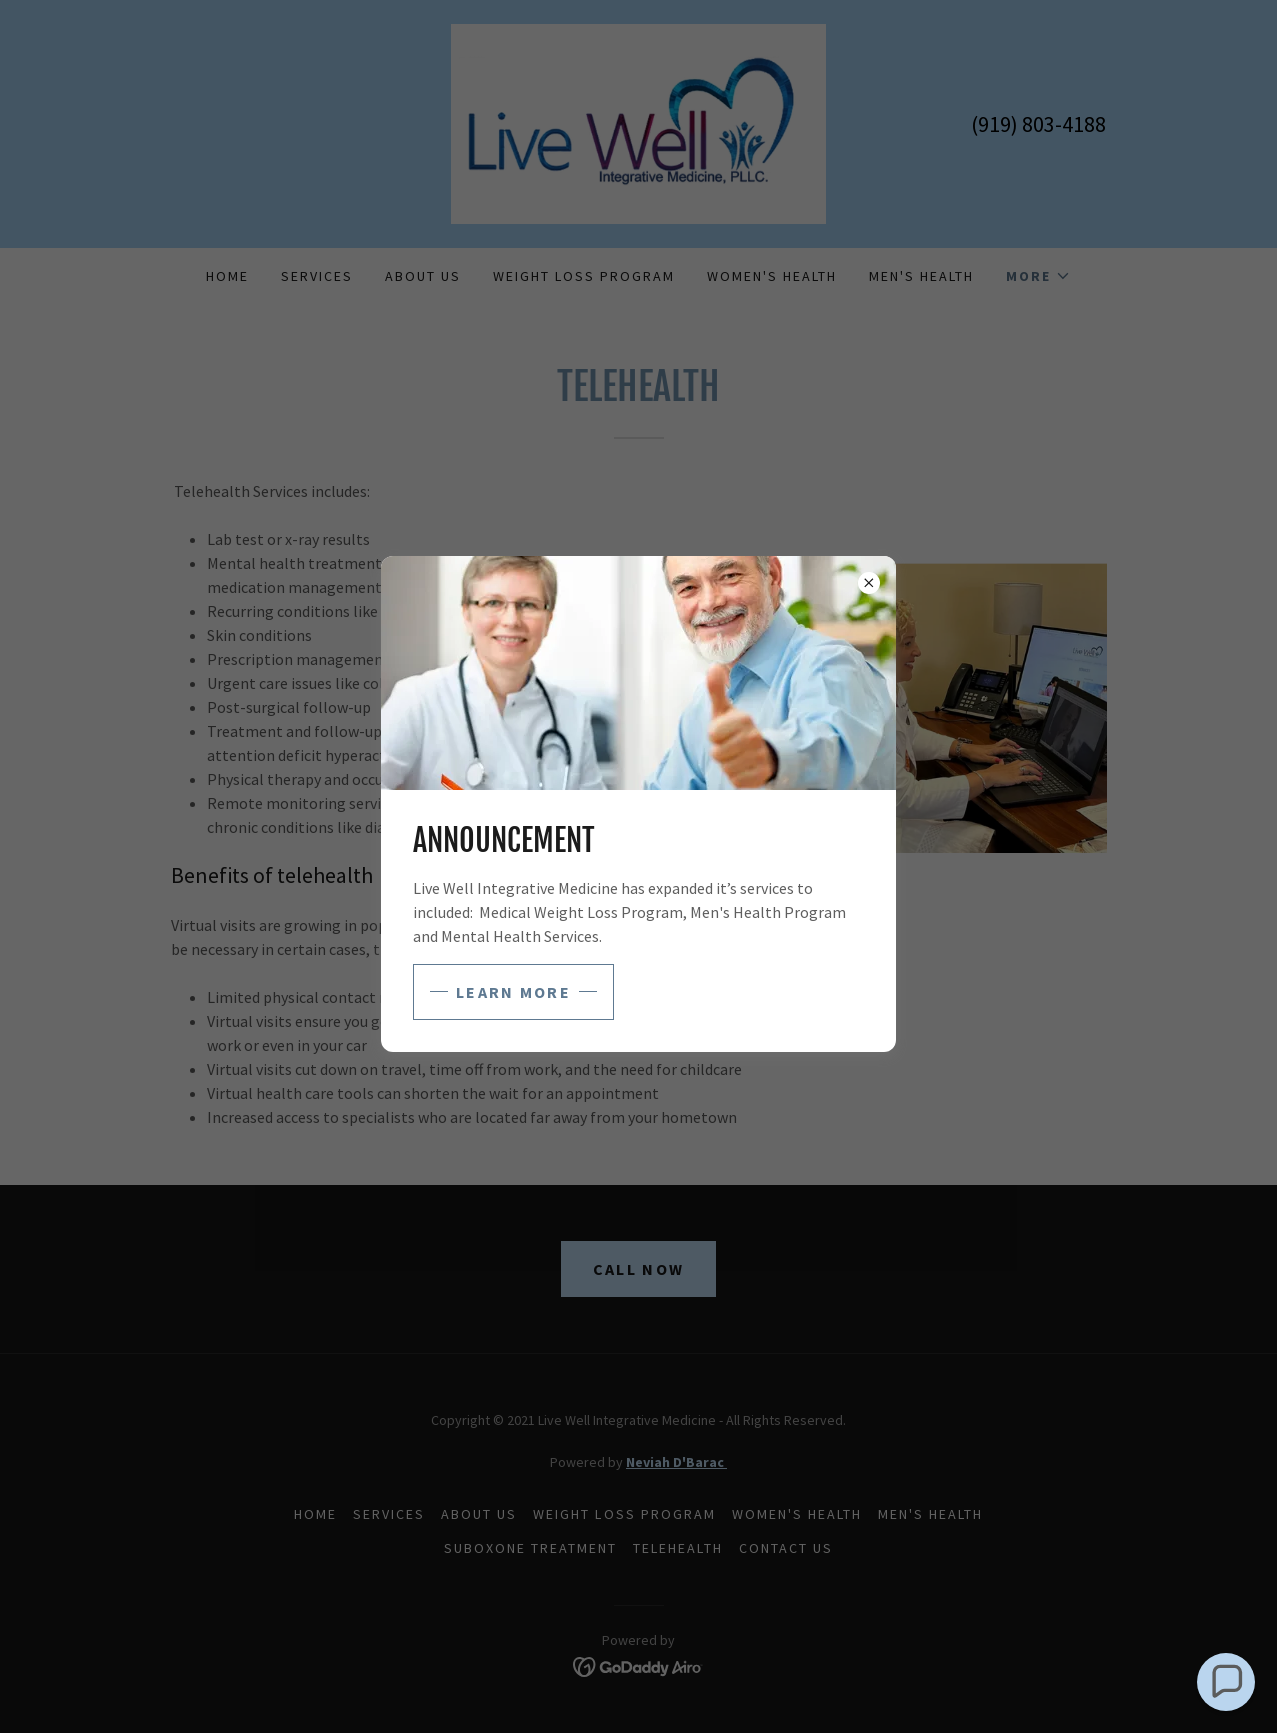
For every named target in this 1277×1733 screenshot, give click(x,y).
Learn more (513, 992)
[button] (1226, 1682)
